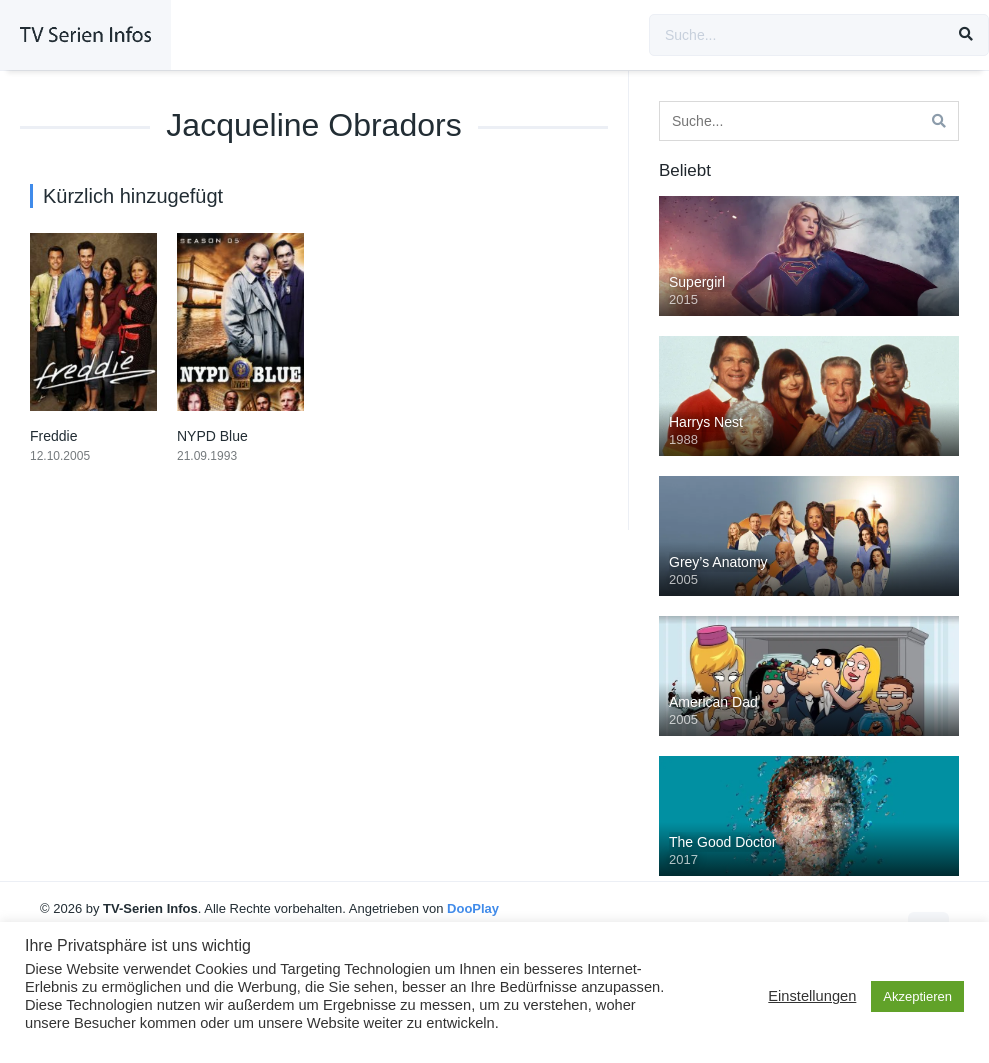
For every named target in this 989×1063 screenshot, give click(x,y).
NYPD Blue (212, 436)
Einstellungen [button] (812, 996)
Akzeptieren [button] (917, 996)
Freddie (53, 436)
